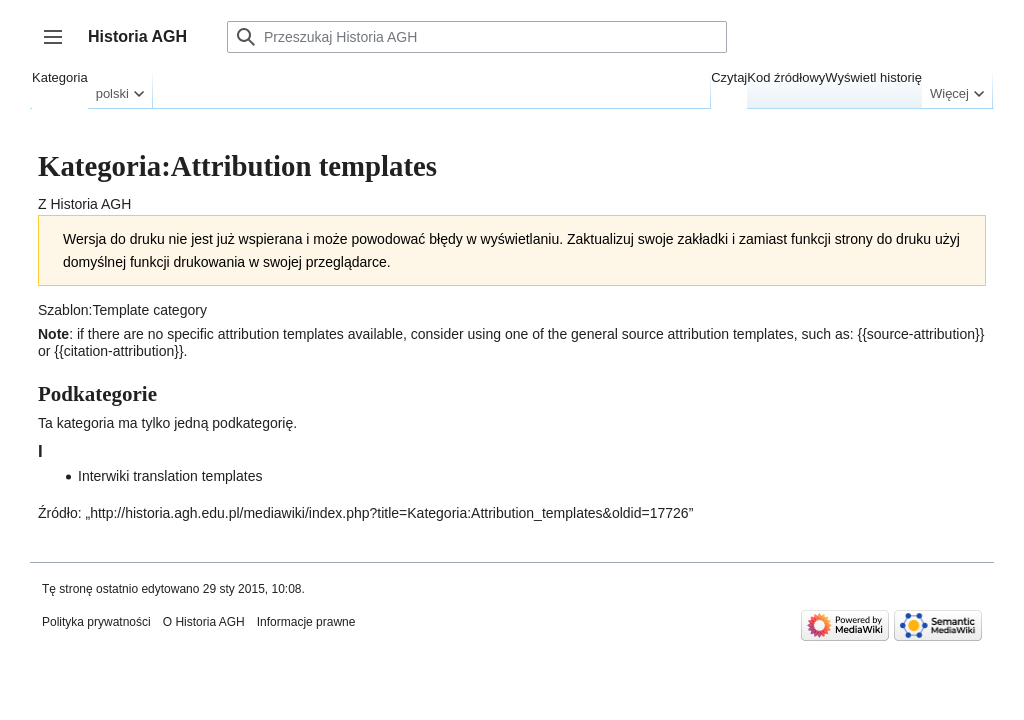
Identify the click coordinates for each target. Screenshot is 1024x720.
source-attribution (921, 334)
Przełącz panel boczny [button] (59, 46)
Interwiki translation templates (170, 476)
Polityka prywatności (96, 622)
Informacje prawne (306, 622)
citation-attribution (119, 351)
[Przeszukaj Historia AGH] (477, 37)
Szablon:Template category (122, 310)
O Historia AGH (204, 622)
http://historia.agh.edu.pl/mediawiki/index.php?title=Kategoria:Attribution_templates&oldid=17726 (389, 513)
